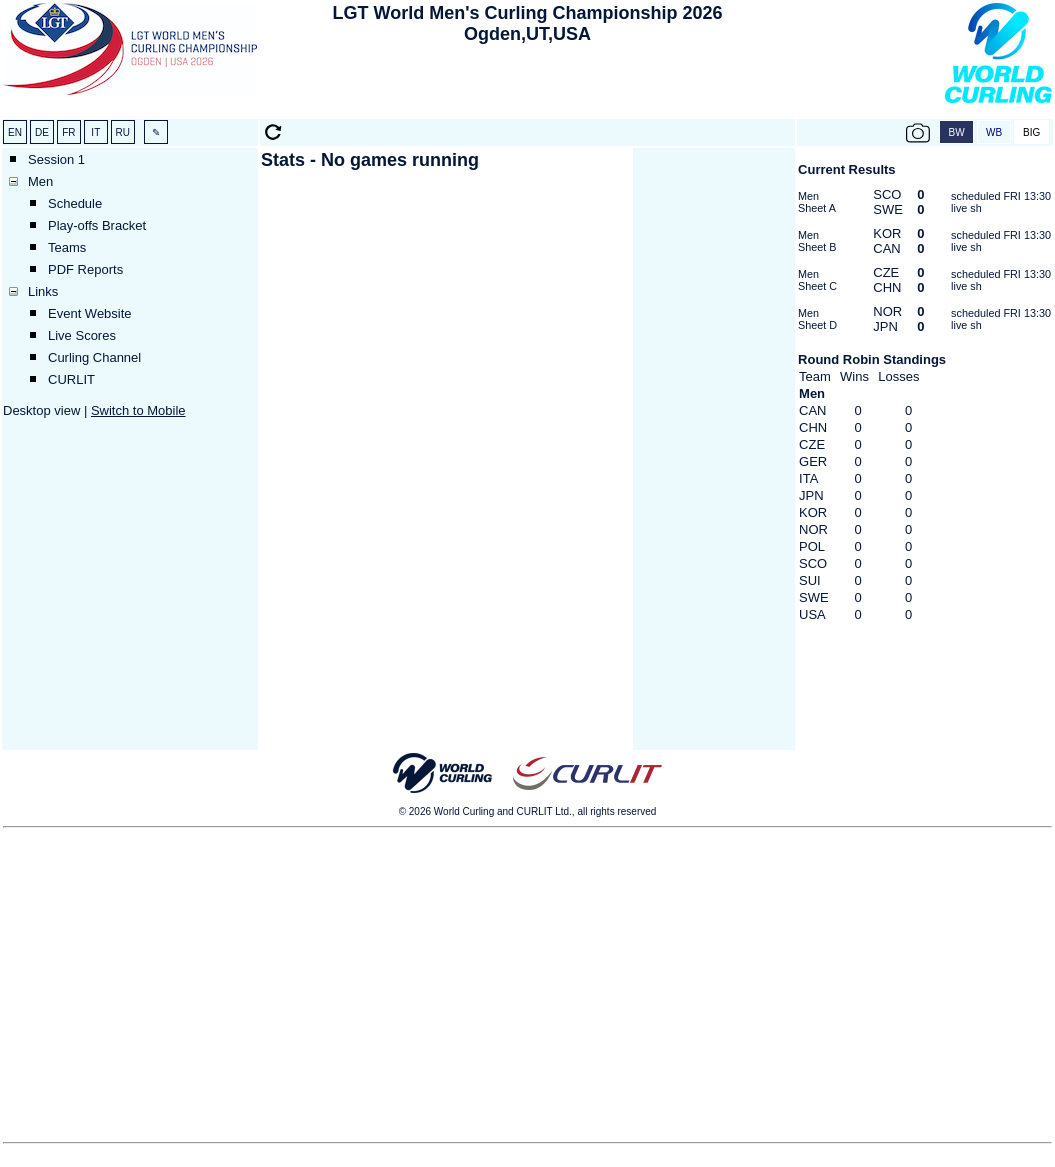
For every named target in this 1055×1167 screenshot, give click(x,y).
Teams (67, 247)
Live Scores (82, 335)
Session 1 (56, 159)
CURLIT (71, 379)
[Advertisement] (528, 86)
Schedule (75, 203)
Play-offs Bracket (97, 225)
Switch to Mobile (138, 410)
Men (40, 181)
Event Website (90, 313)
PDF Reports (85, 269)
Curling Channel (94, 357)
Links (43, 291)
